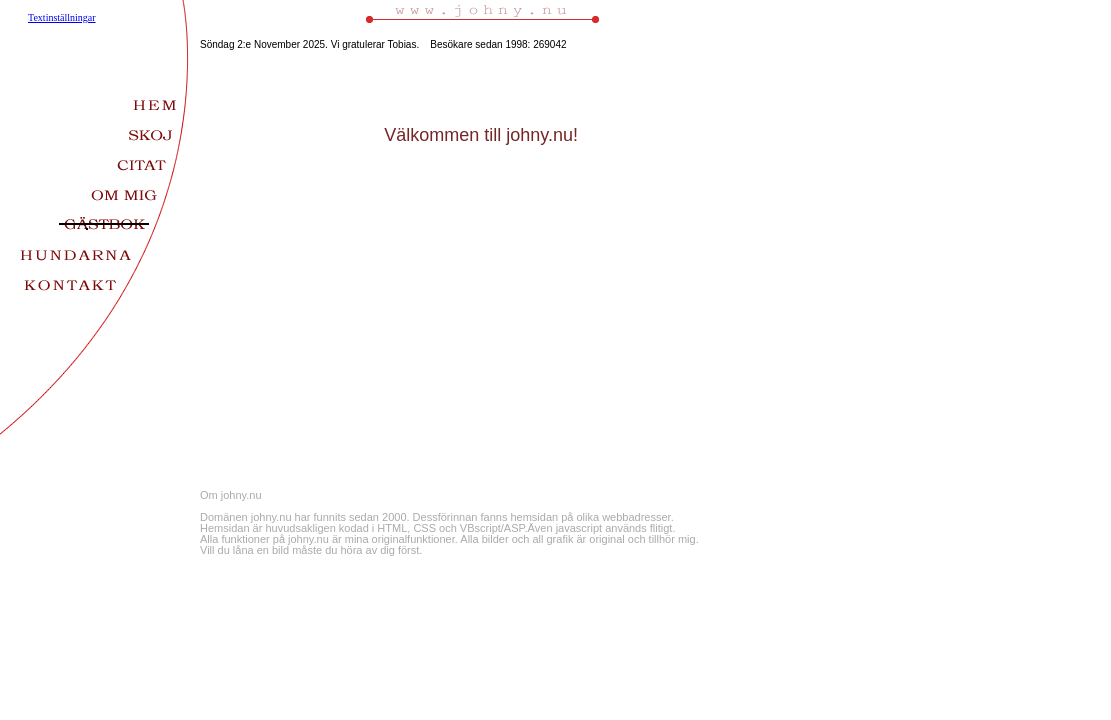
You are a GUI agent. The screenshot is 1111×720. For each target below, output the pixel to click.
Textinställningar (62, 17)
